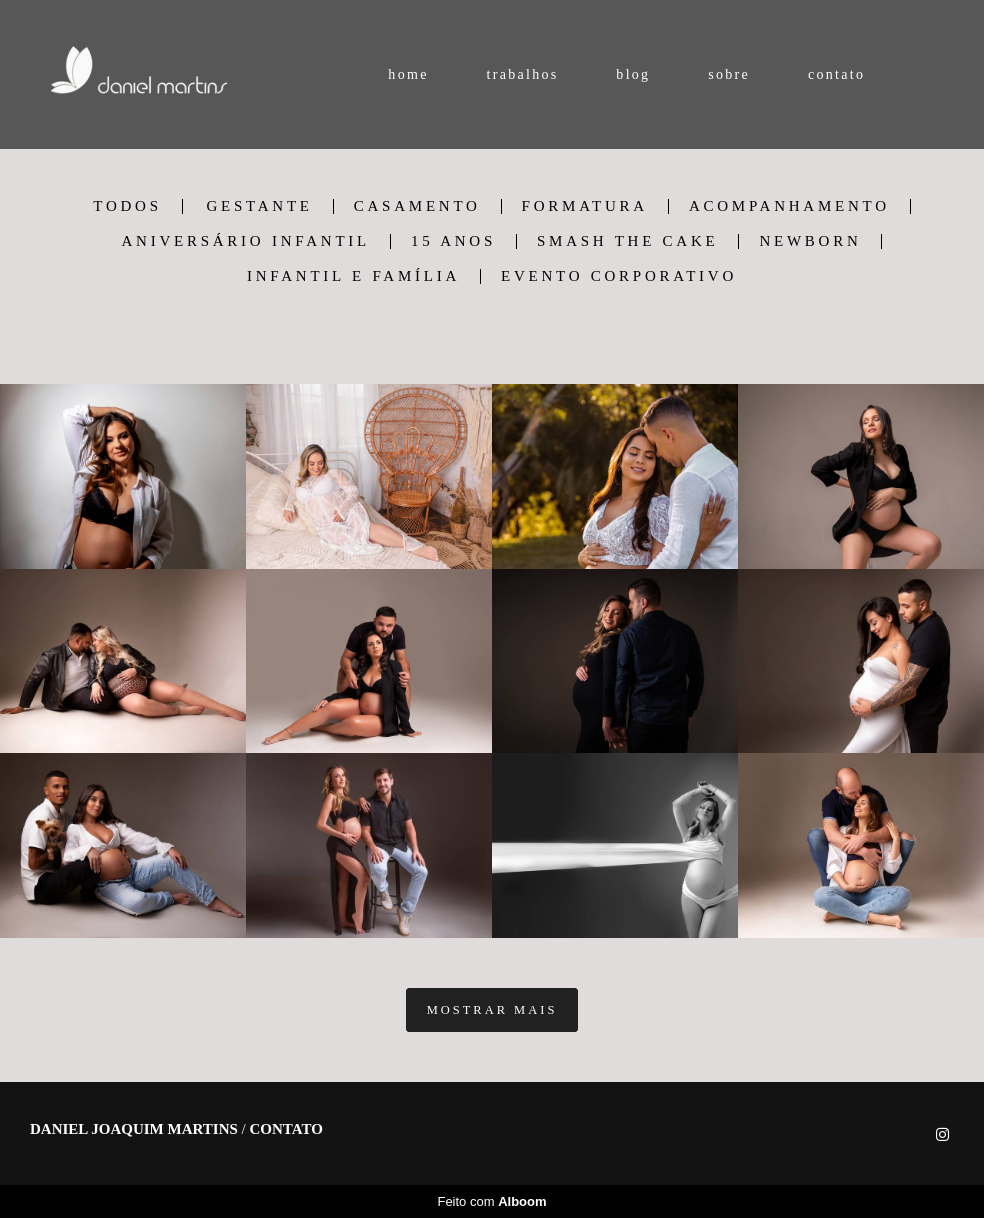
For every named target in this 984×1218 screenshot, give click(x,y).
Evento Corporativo (619, 276)
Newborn (810, 241)
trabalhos (522, 74)
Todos (127, 206)
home (408, 74)
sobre (729, 74)
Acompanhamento (789, 206)
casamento (417, 206)
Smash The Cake (627, 241)
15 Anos (453, 241)
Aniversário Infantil (246, 241)
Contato (286, 1129)
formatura (585, 206)
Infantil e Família (353, 276)
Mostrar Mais (492, 1010)
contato (836, 74)
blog (633, 74)
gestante (259, 206)
